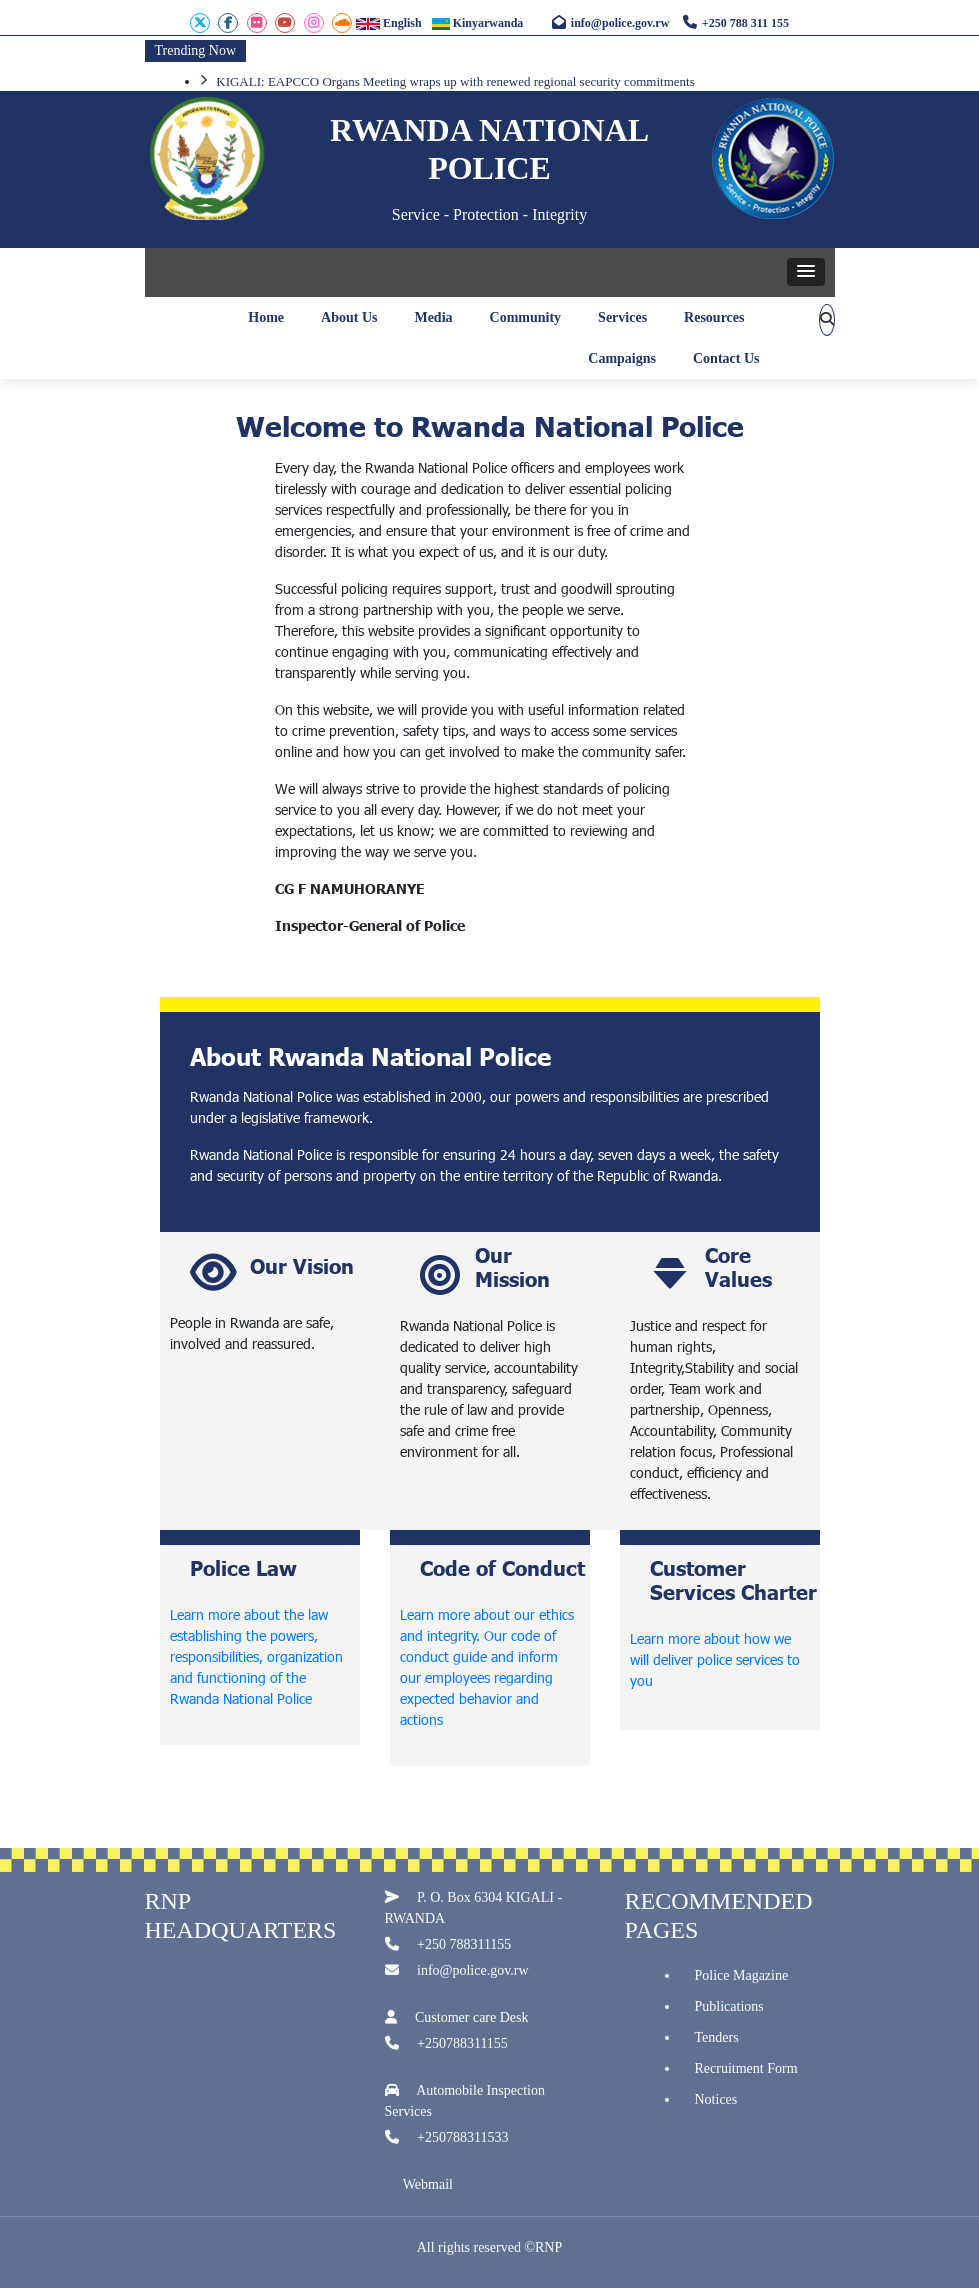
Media (433, 317)
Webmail (428, 2194)
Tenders (717, 2046)
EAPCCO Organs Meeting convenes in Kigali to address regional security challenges (430, 80)
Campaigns (622, 358)
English (389, 23)
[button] (806, 272)
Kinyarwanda (478, 23)
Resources (714, 317)
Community (526, 317)
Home (266, 317)
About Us (349, 317)
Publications (729, 2015)
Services (622, 317)
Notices (716, 2108)
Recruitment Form (746, 2077)
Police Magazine (742, 1984)
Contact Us (726, 358)
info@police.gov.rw (611, 23)
